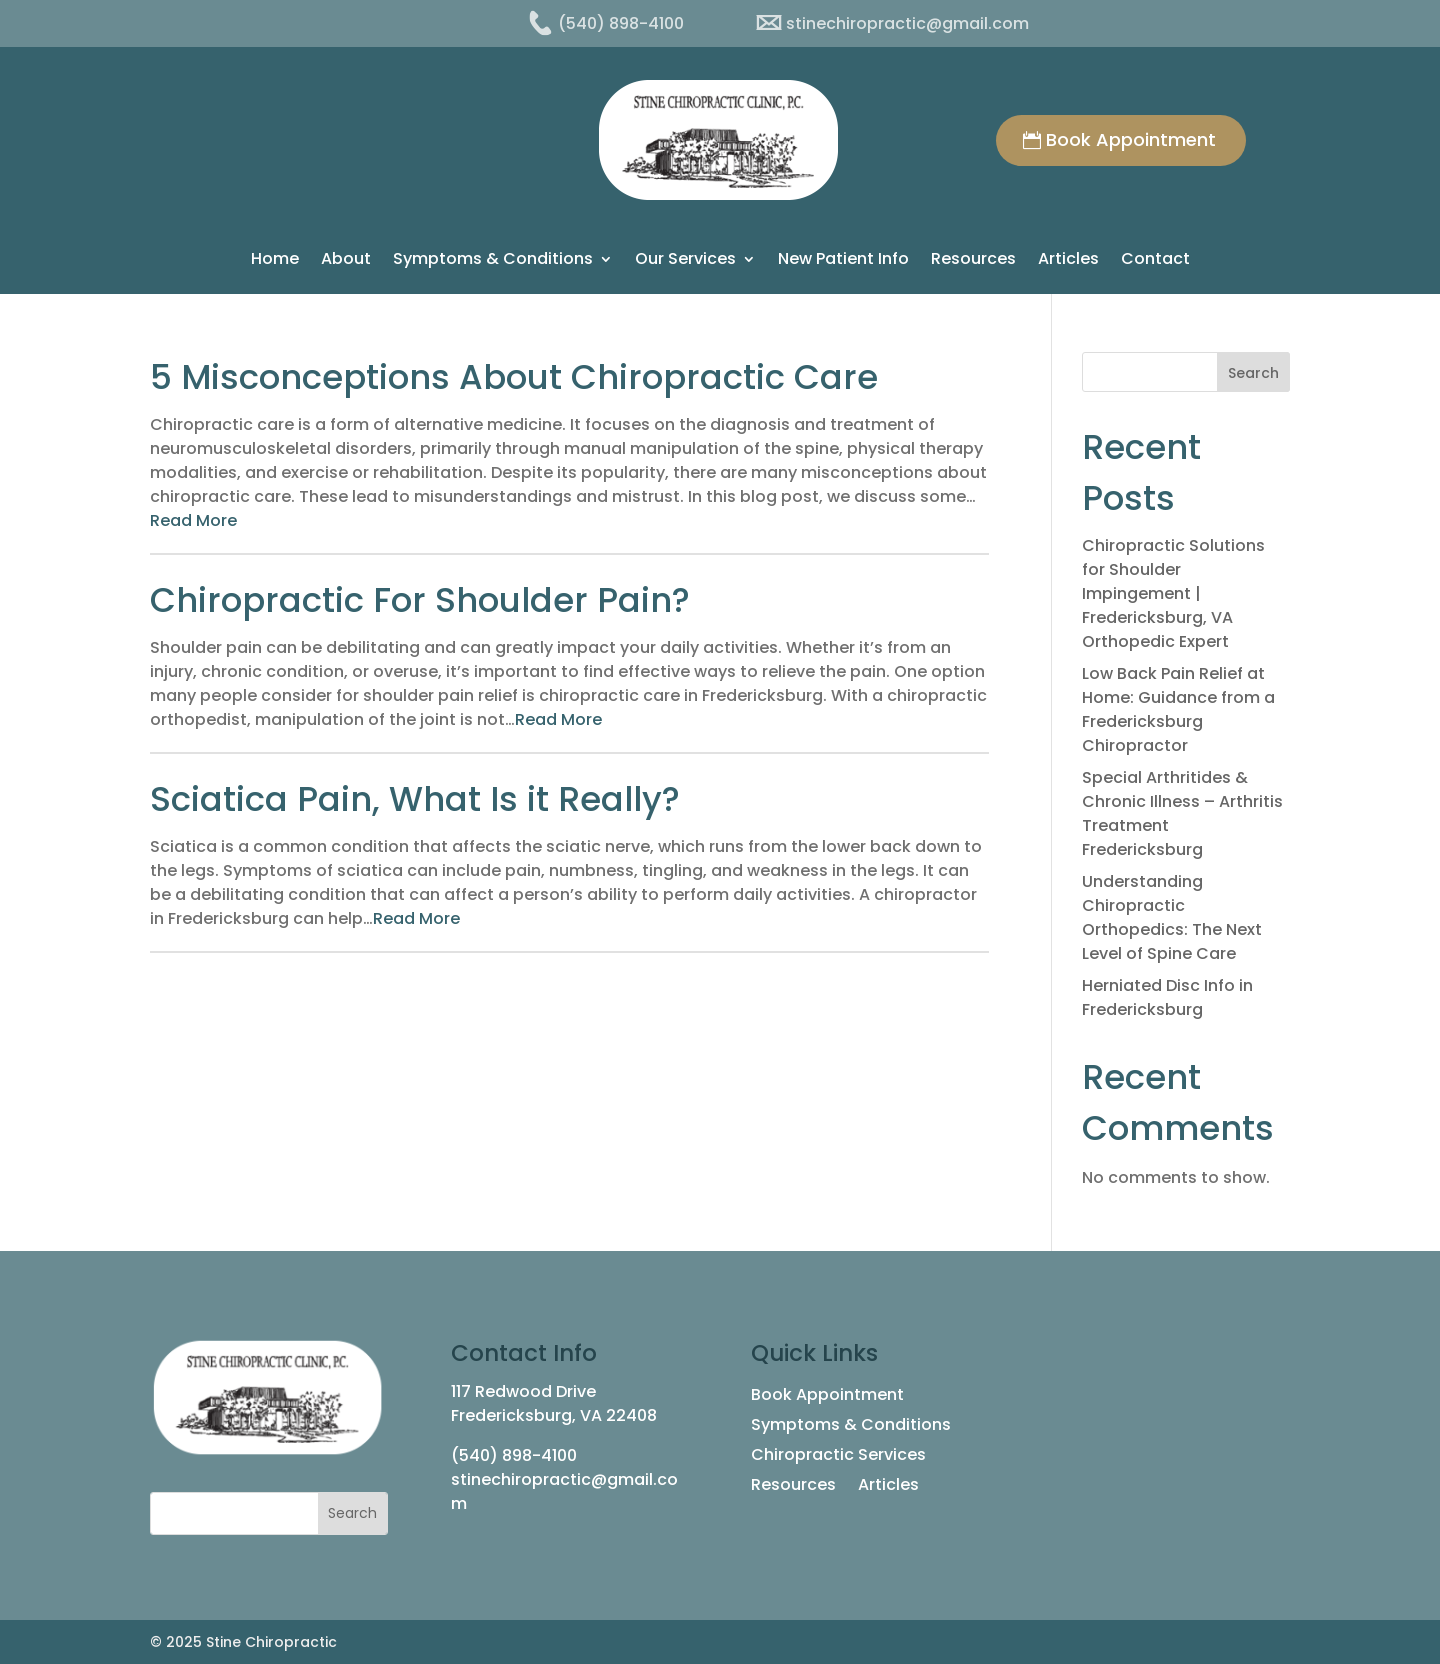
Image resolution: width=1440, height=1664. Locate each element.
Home (275, 261)
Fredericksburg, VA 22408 (554, 1415)
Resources (973, 261)
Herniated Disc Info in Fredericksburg (1167, 997)
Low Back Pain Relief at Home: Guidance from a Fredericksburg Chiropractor (1178, 709)
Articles (1068, 261)
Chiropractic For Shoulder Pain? (420, 600)
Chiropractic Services (838, 1457)
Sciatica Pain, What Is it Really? (415, 799)
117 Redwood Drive (523, 1391)
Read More (193, 520)
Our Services (685, 261)
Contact (1155, 261)
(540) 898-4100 (514, 1455)
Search (1253, 373)
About (346, 261)
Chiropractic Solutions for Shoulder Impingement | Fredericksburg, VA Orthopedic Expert (1173, 593)
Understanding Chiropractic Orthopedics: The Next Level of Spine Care (1172, 917)
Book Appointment (1131, 139)
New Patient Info (843, 261)
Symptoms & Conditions (493, 261)
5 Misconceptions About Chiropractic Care (514, 377)
